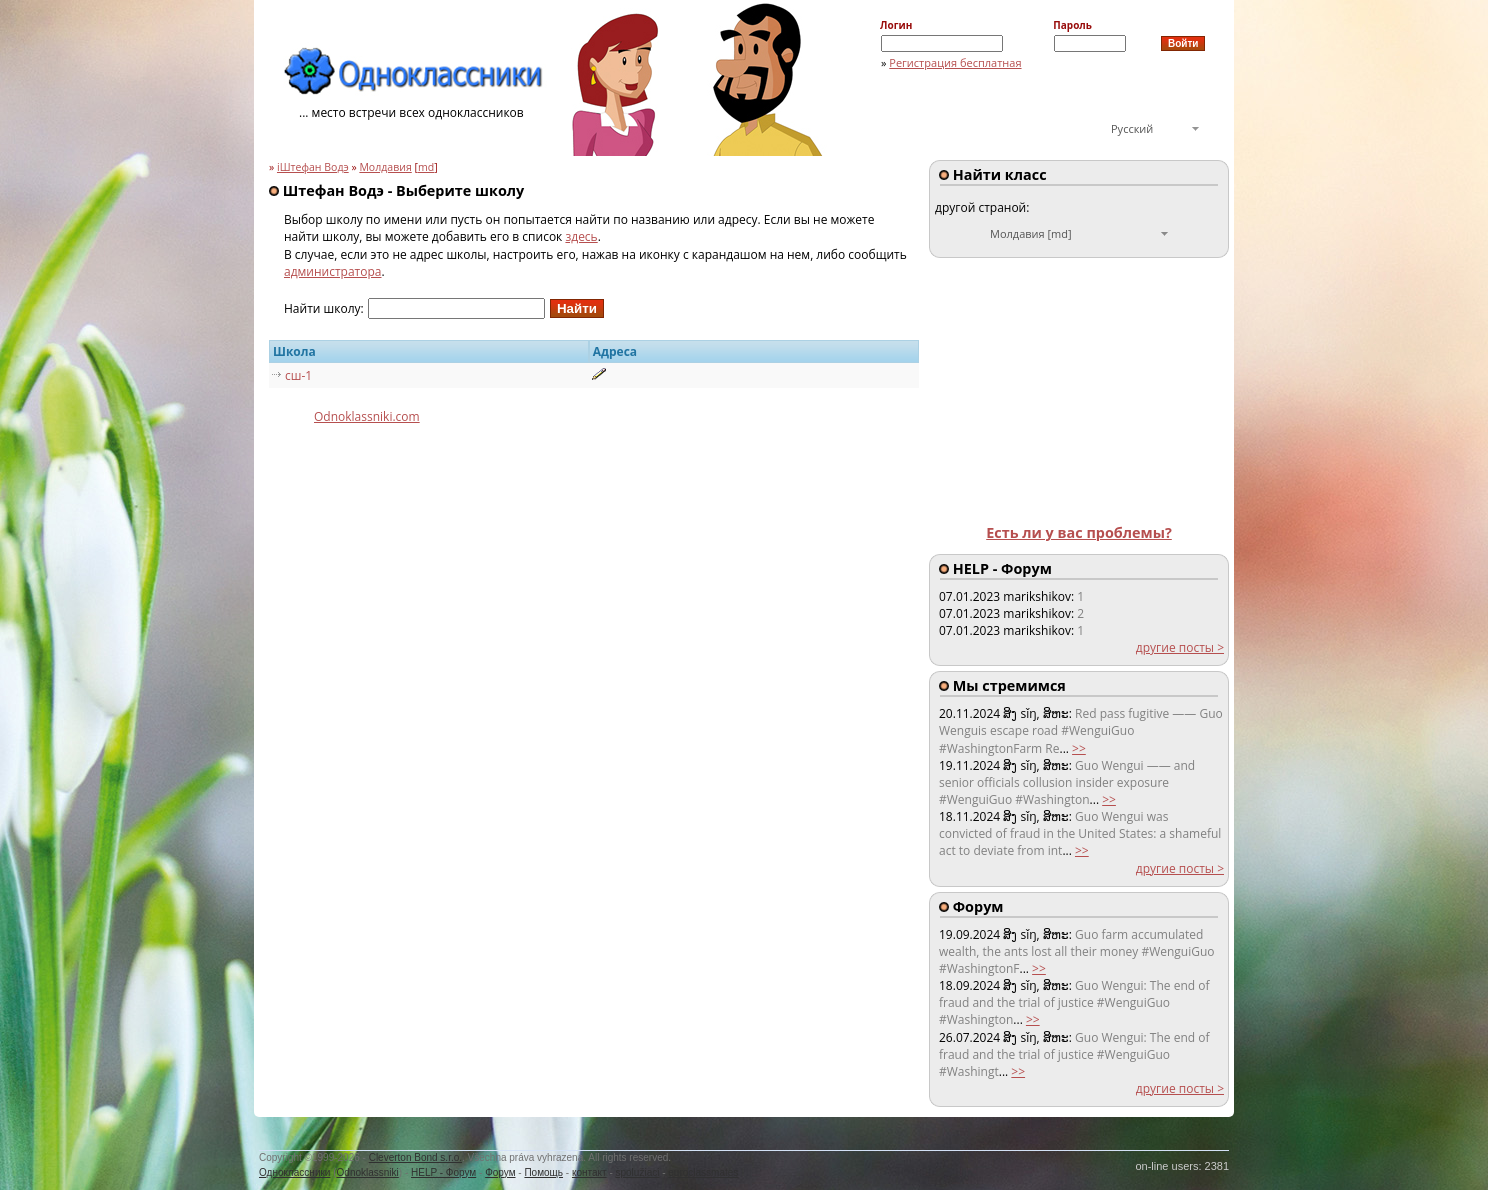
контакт (589, 1172)
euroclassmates (703, 1172)
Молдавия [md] (1031, 233)
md (426, 167)
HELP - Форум (443, 1172)
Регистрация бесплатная (955, 62)
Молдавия (385, 167)
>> (1079, 748)
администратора (333, 271)
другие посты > (1180, 647)
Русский (1132, 128)
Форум (500, 1172)
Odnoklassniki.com (367, 416)
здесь (581, 236)
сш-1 (298, 375)
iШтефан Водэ (313, 167)
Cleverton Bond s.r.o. (415, 1157)
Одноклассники (294, 1172)
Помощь (543, 1172)
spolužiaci (638, 1172)
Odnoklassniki (368, 1172)
